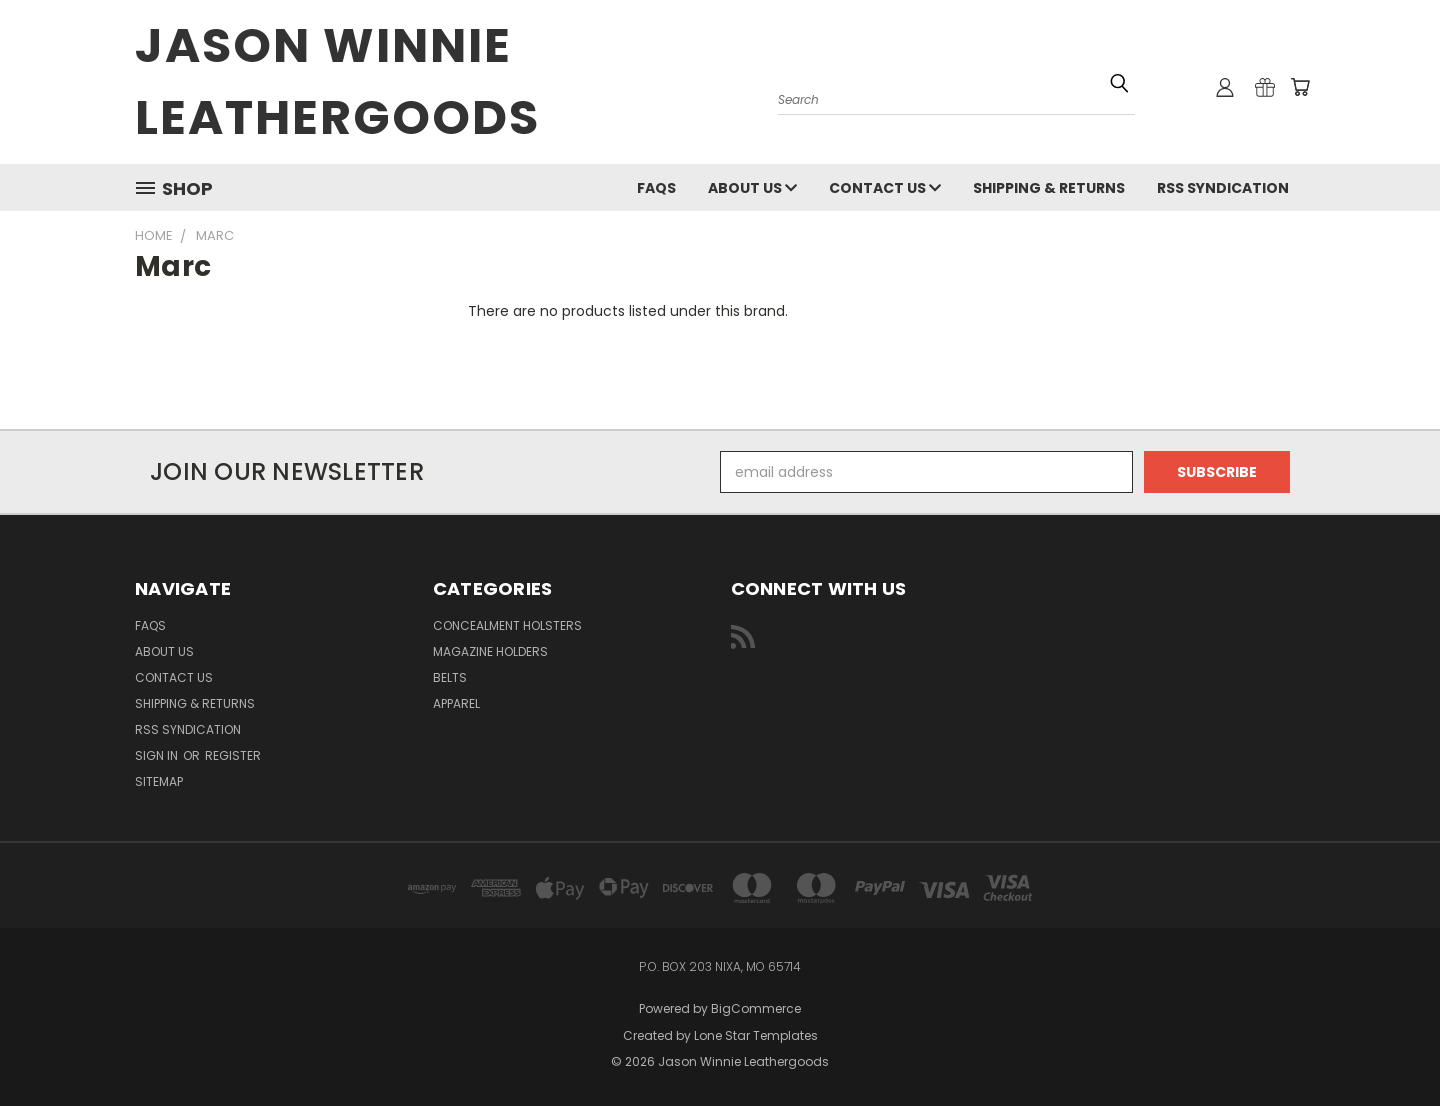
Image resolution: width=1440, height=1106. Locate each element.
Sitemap (159, 781)
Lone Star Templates (756, 1035)
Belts (450, 677)
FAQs (656, 188)
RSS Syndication (1223, 188)
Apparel (456, 703)
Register (233, 755)
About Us (752, 188)
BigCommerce (756, 1008)
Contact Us (885, 188)
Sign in (158, 755)
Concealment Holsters (507, 625)
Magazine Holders (490, 651)
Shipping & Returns (1049, 188)
